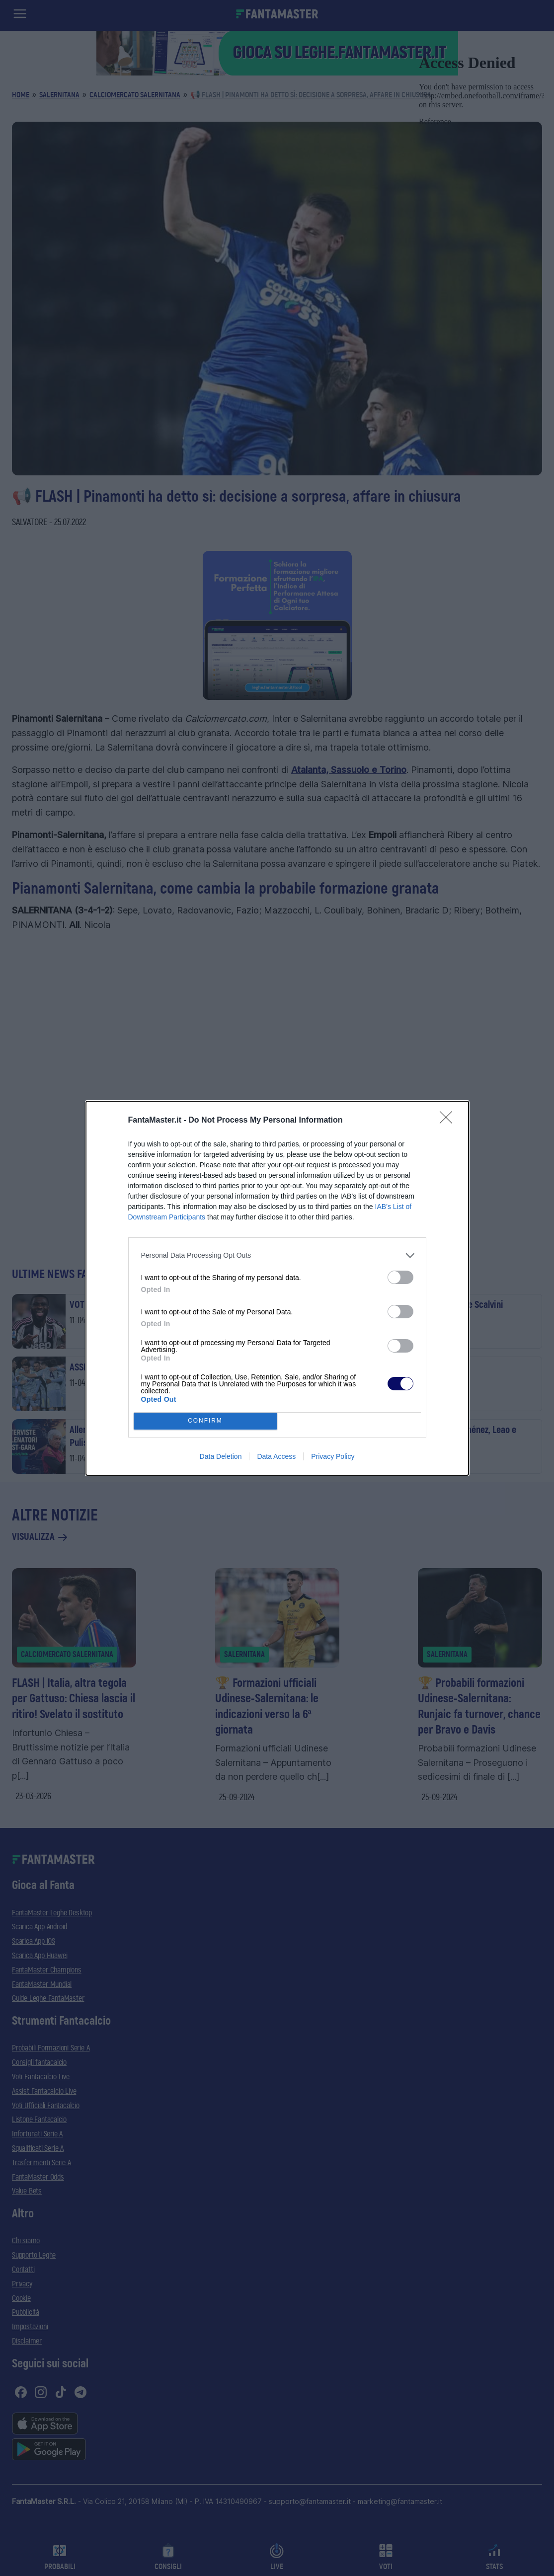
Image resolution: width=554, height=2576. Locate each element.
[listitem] (277, 1255)
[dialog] (277, 1288)
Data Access (276, 1456)
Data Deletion (221, 1456)
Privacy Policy (332, 1456)
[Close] (449, 1120)
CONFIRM (205, 1421)
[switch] (400, 1277)
